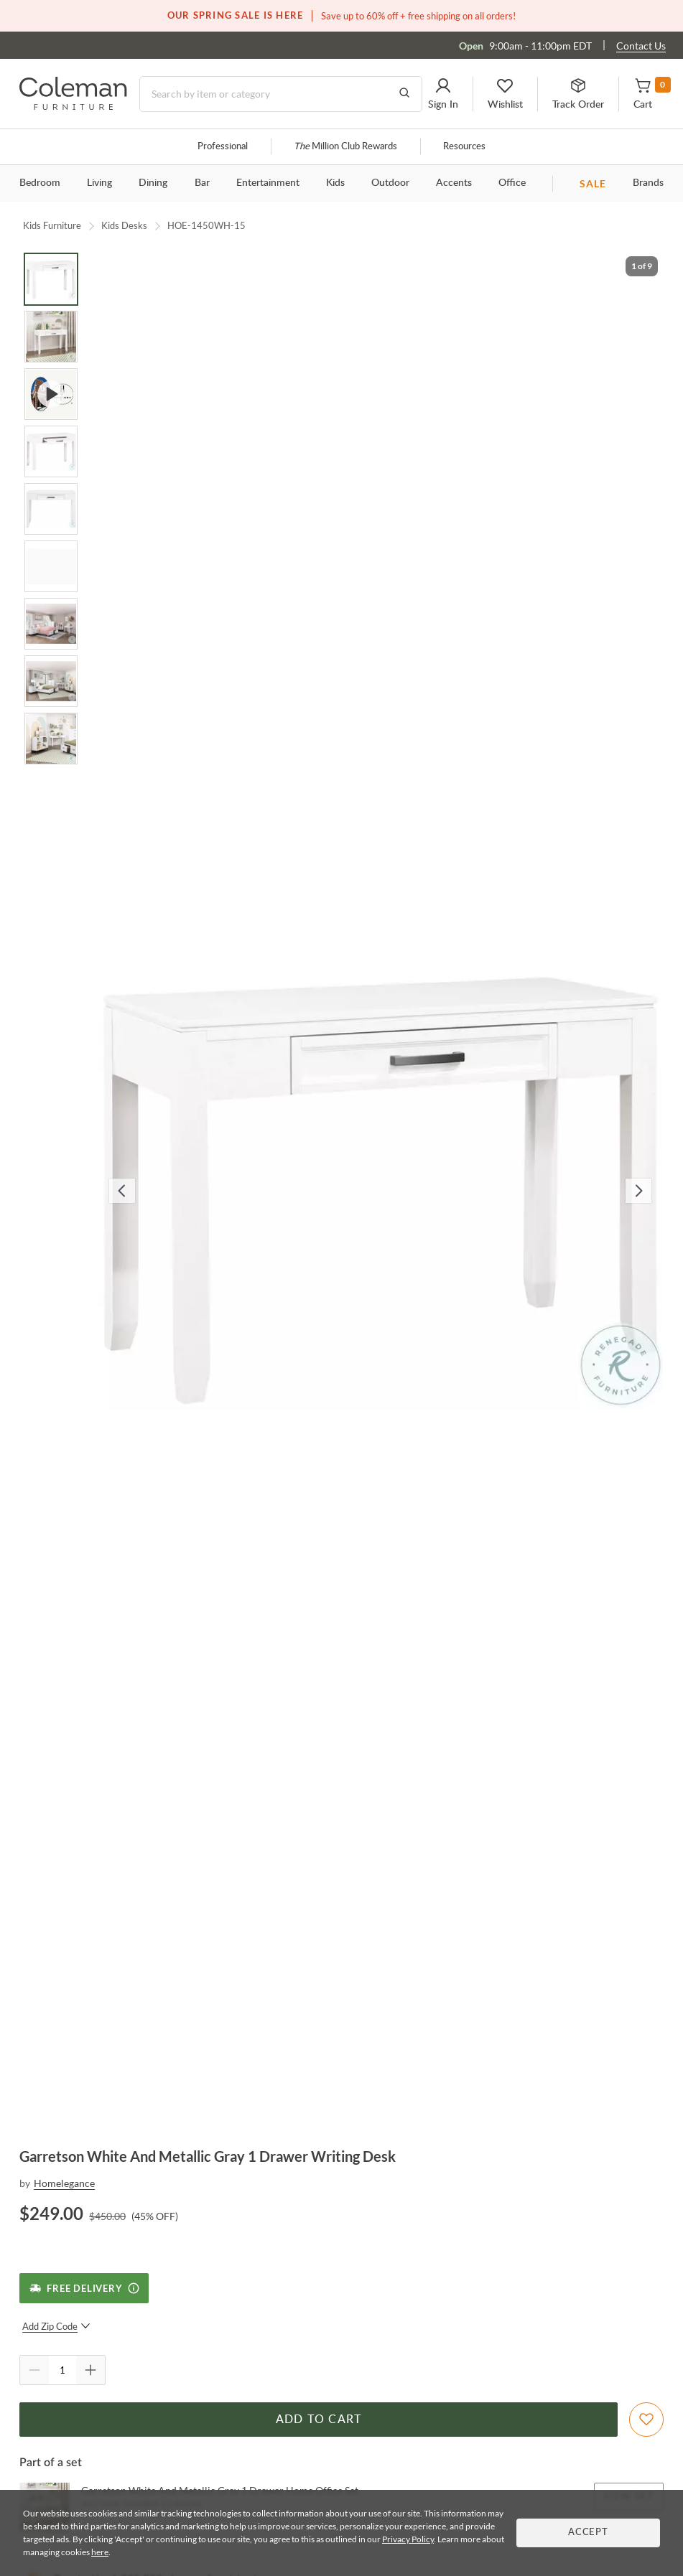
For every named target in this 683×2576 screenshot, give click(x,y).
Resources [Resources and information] (464, 146)
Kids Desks (124, 225)
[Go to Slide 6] (51, 566)
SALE (593, 183)
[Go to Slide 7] (51, 624)
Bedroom (39, 183)
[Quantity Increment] (90, 2370)
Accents (454, 183)
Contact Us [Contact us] (641, 45)
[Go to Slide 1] (51, 279)
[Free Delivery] (83, 2288)
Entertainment (267, 183)
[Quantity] (62, 2370)
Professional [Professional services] (223, 146)
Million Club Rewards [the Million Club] (345, 146)
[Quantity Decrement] (34, 2370)
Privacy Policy (408, 2539)
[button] (443, 94)
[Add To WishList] (646, 2419)
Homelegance (64, 2183)
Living (99, 183)
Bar (202, 183)
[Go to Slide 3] (51, 394)
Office (512, 183)
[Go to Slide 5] (51, 509)
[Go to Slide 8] (51, 681)
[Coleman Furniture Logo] (73, 106)
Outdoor (390, 183)
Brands (648, 183)
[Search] (281, 94)
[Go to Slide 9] (51, 738)
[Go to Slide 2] (51, 336)
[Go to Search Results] (404, 94)
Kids (335, 183)
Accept (588, 2532)
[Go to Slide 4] (51, 451)
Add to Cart (319, 2419)
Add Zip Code (56, 2326)
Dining (153, 183)
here (99, 2552)
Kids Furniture (52, 225)
